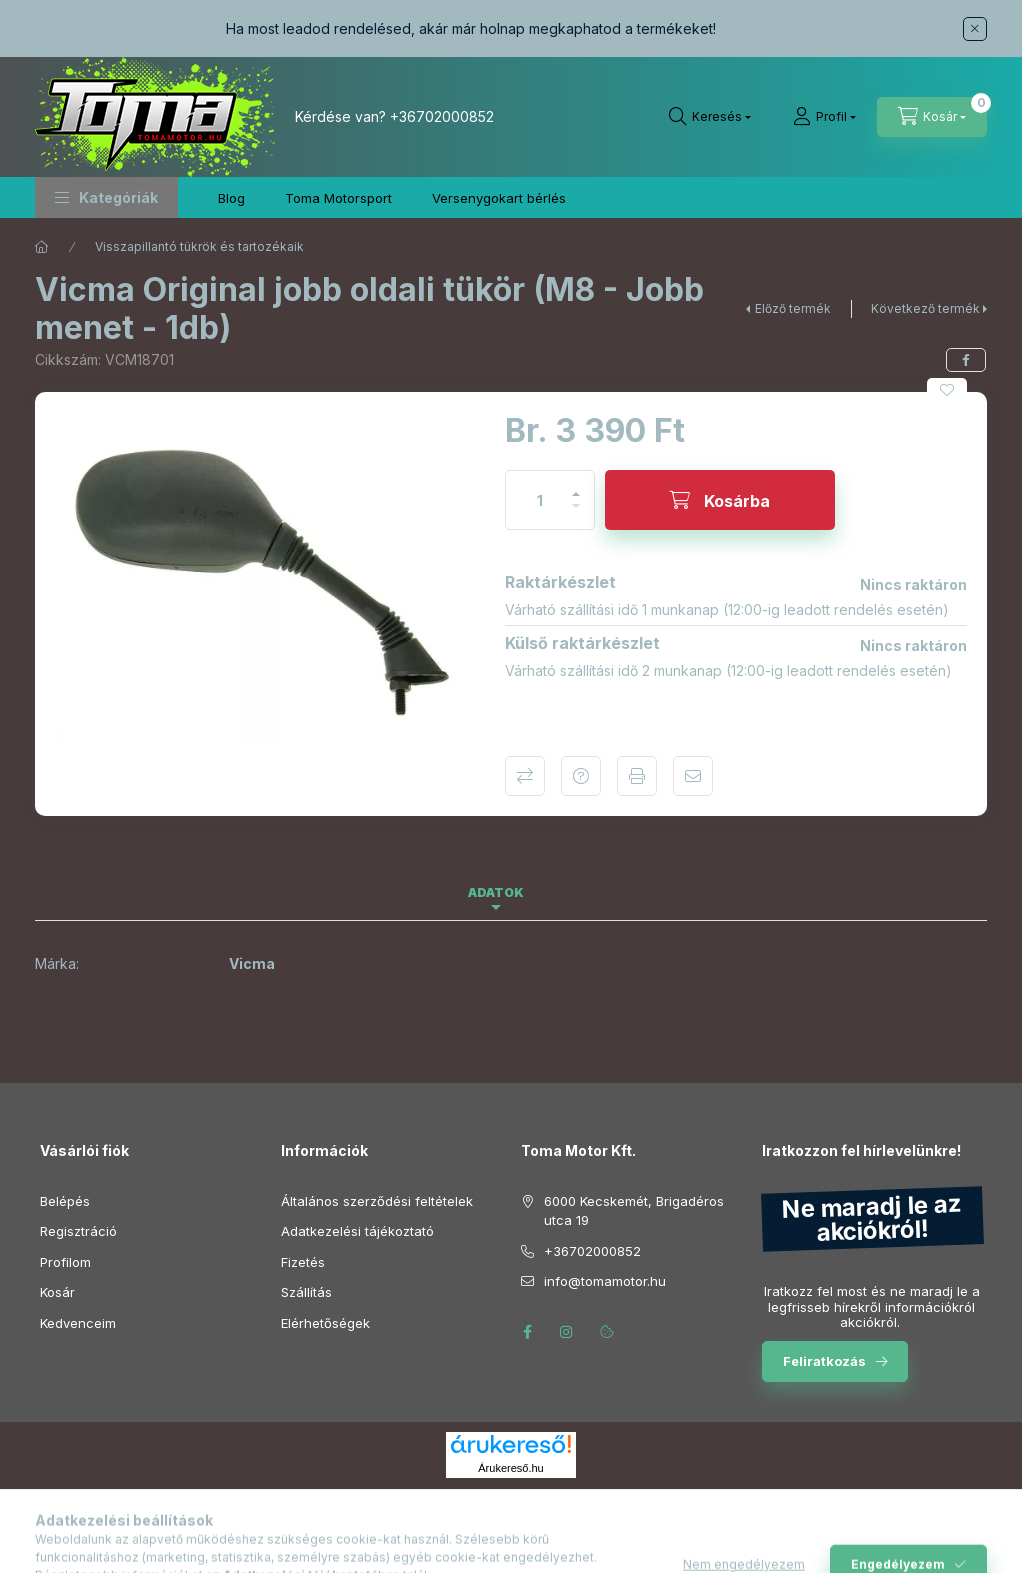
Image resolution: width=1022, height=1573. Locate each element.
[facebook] (966, 360)
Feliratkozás (824, 1361)
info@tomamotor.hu (605, 1281)
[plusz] (576, 485)
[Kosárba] (720, 500)
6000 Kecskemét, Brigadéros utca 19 (634, 1211)
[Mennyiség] (540, 500)
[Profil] (824, 117)
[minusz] (576, 514)
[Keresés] (710, 117)
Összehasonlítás (525, 776)
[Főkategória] (42, 247)
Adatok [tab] (496, 892)
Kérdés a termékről (581, 776)
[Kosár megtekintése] (932, 117)
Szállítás (306, 1292)
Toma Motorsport (338, 198)
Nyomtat (637, 776)
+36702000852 (442, 116)
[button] (106, 197)
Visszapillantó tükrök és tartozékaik (199, 246)
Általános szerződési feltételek (377, 1201)
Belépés (65, 1201)
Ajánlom (693, 776)
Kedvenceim (78, 1323)
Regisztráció (78, 1231)
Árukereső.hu (510, 1468)
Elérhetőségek (325, 1323)
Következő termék (925, 308)
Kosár (57, 1292)
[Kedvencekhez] (947, 390)
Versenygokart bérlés (499, 198)
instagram (567, 1332)
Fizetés (303, 1262)
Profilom (65, 1262)
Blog (231, 198)
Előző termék (793, 308)
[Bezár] (975, 29)
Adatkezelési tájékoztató (357, 1231)
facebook (527, 1332)
